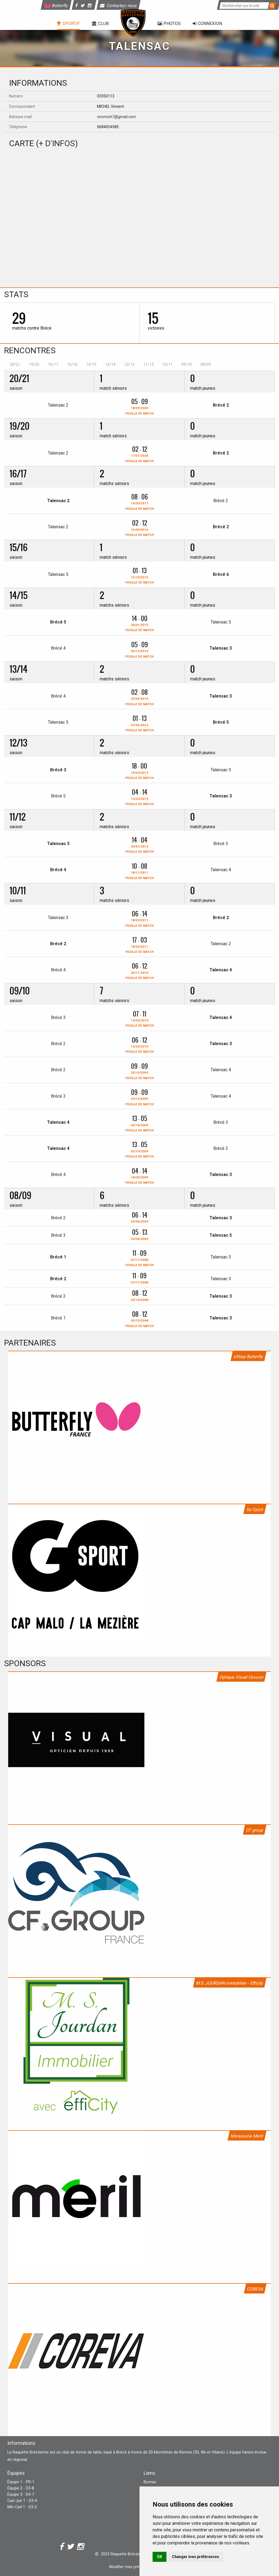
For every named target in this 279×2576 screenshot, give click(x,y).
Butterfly (56, 5)
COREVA (255, 2289)
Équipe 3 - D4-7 (20, 2494)
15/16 (72, 364)
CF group (254, 1830)
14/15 (91, 364)
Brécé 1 (58, 1257)
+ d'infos (57, 143)
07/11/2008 (139, 1282)
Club (100, 23)
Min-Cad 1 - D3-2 (22, 2507)
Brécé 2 (221, 405)
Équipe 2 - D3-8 (20, 2488)
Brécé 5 (58, 622)
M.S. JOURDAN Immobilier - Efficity (230, 1983)
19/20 (34, 364)
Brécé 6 (221, 574)
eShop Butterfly (248, 1356)
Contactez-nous (119, 5)
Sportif (68, 23)
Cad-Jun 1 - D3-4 (22, 2500)
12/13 (129, 364)
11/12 (148, 364)
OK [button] (159, 2556)
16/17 (53, 364)
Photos (169, 23)
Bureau (150, 2482)
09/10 (186, 364)
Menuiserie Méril (247, 2136)
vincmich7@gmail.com (116, 117)
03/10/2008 (139, 1300)
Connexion (207, 23)
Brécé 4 (58, 648)
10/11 (167, 364)
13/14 (110, 364)
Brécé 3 (58, 769)
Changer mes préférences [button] (195, 2556)
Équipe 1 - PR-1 (20, 2482)
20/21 (15, 364)
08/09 (206, 364)
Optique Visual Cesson (241, 1677)
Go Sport (255, 1509)
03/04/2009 (139, 1221)
